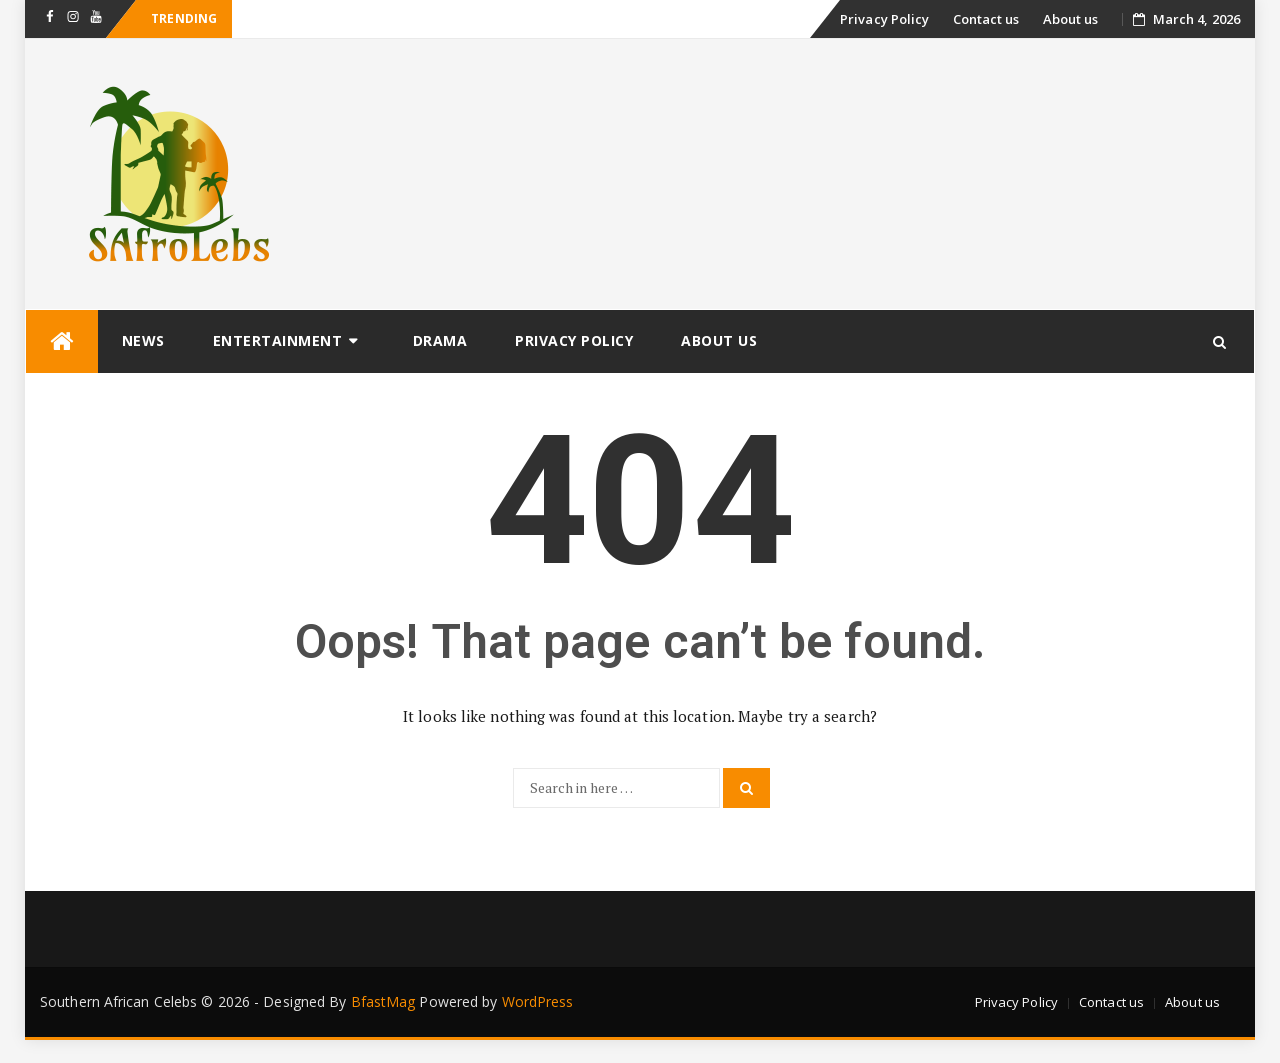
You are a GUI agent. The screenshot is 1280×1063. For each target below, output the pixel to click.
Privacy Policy (884, 19)
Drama (440, 340)
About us (1071, 19)
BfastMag (383, 1001)
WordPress (538, 1001)
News (143, 340)
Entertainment (278, 340)
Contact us (986, 19)
